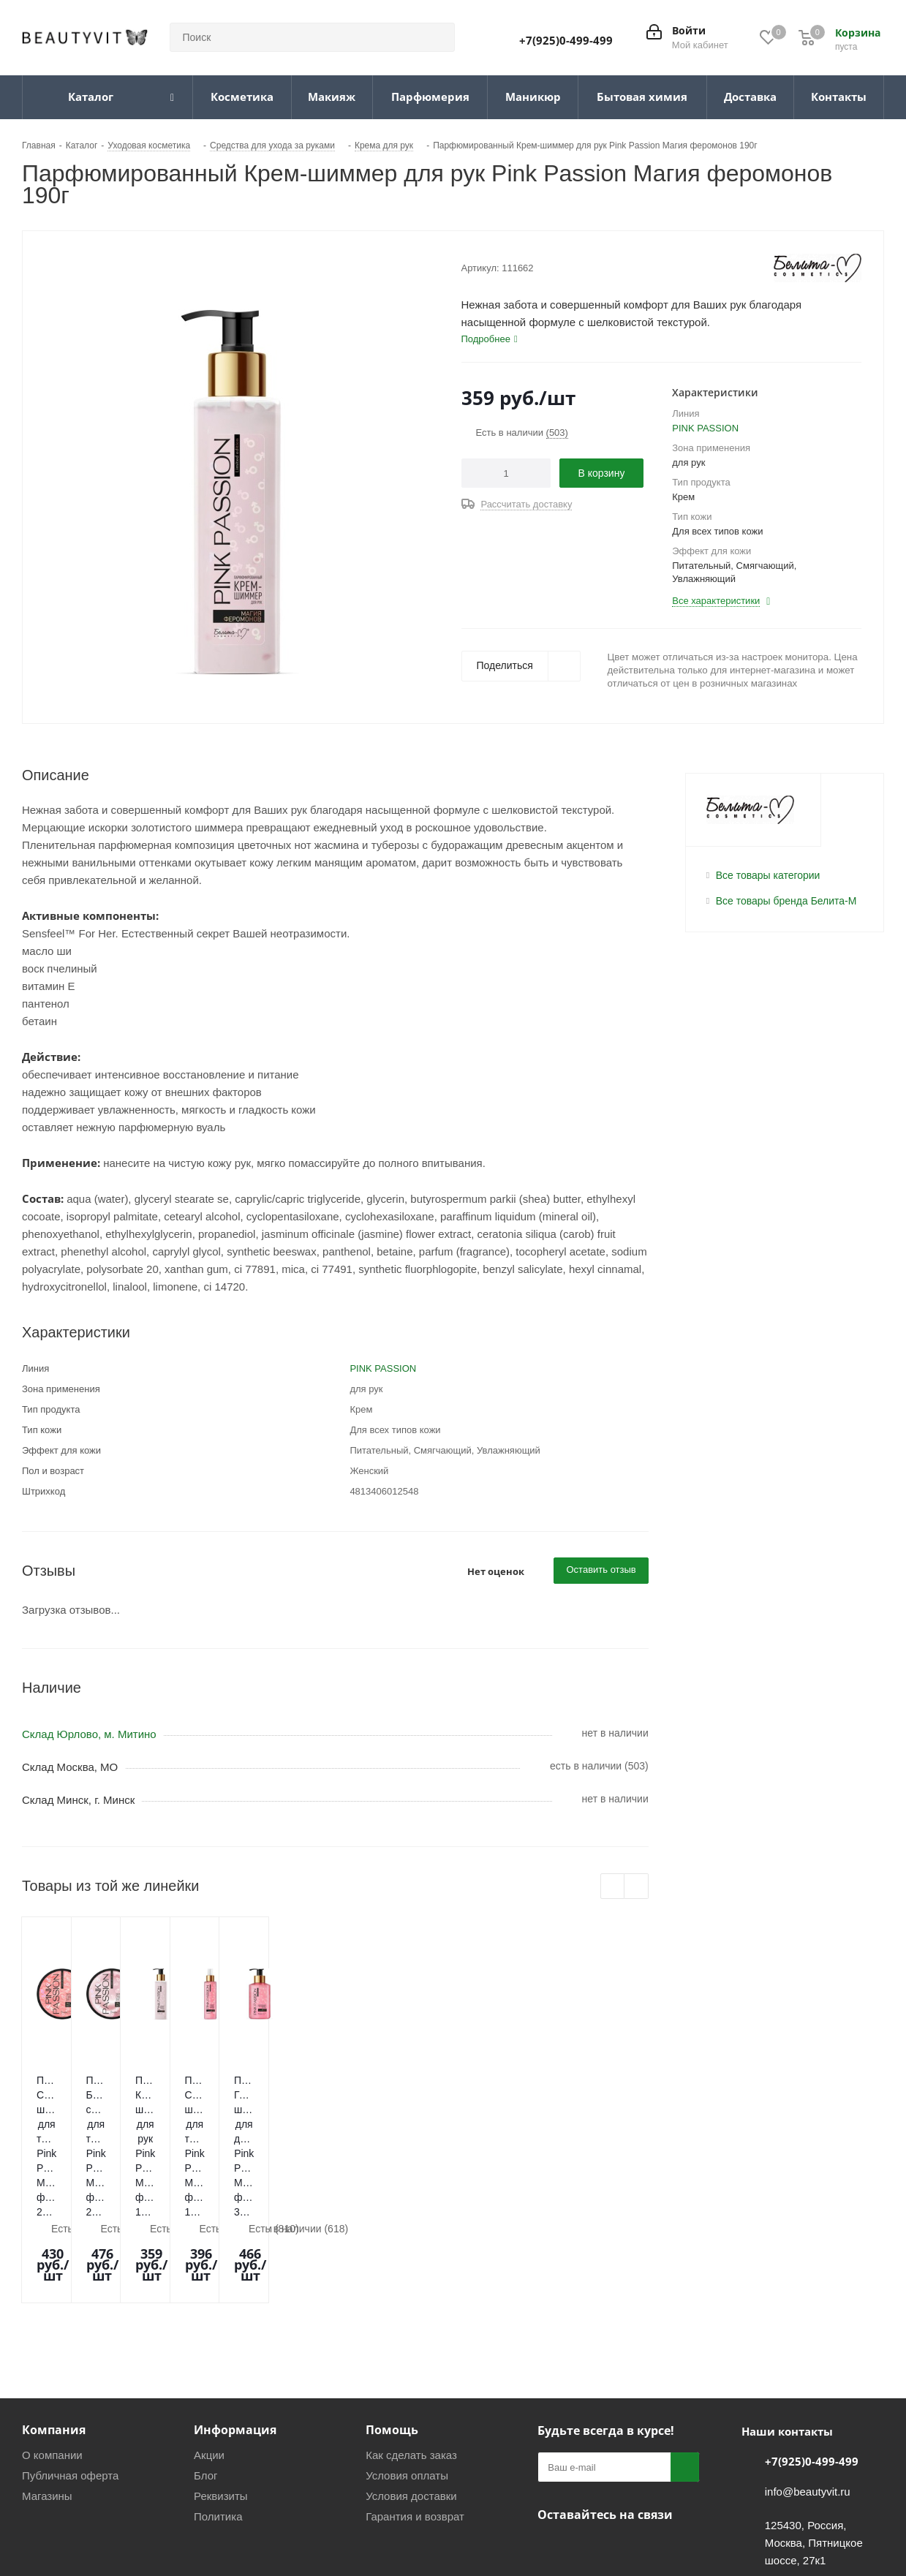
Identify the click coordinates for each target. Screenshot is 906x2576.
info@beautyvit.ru (807, 2382)
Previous (613, 1887)
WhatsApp (625, 2439)
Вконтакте (552, 2439)
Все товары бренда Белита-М (786, 901)
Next (636, 1887)
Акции (209, 2345)
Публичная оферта (70, 2366)
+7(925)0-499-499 (566, 40)
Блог (205, 2366)
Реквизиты (221, 2386)
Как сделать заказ (411, 2345)
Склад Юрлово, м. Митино (89, 1734)
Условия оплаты (407, 2366)
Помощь (392, 2320)
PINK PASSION (705, 428)
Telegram (588, 2439)
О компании (52, 2345)
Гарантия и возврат (415, 2407)
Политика (218, 2407)
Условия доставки (411, 2386)
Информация (235, 2320)
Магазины (47, 2386)
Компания (54, 2320)
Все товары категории (768, 875)
